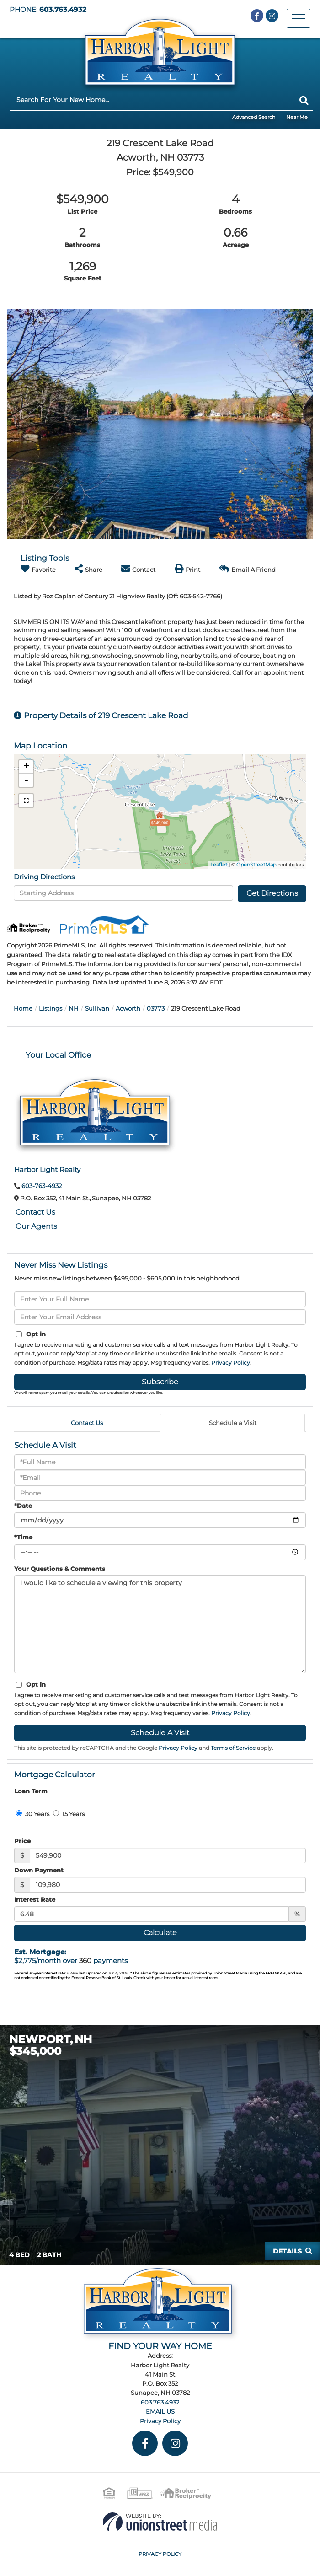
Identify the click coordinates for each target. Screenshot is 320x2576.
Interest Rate (34, 1899)
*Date (23, 1505)
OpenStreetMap (256, 864)
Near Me (297, 117)
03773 (156, 1008)
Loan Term (31, 1791)
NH (74, 1008)
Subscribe (160, 1381)
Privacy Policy (230, 1362)
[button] (304, 100)
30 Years (32, 1814)
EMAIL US (160, 2411)
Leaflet (218, 864)
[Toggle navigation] (298, 18)
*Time (23, 1537)
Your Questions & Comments (59, 1568)
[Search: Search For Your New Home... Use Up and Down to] (152, 100)
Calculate (160, 1932)
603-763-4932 (41, 1185)
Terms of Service (233, 1748)
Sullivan (97, 1008)
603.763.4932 (62, 9)
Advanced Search (253, 117)
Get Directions (272, 893)
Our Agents (36, 1226)
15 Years (69, 1814)
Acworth (128, 1008)
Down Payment (39, 1870)
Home (23, 1008)
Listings (50, 1008)
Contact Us (35, 1212)
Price (22, 1841)
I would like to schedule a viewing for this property (160, 1624)
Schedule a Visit (232, 1422)
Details (287, 2251)
